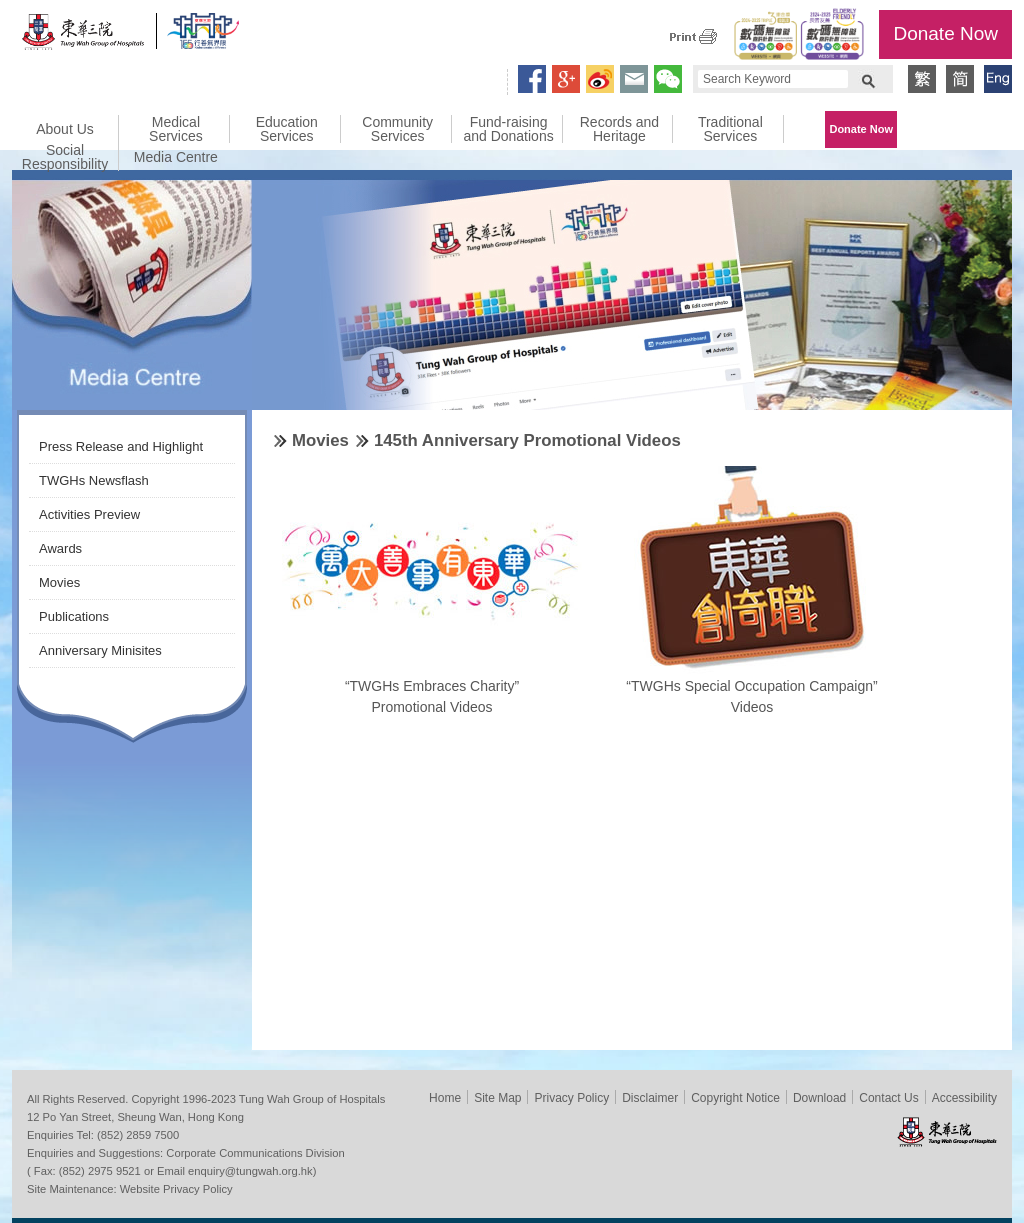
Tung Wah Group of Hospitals (84, 36)
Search (868, 79)
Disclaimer (650, 1098)
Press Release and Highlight (121, 446)
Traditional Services (730, 129)
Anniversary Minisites (100, 650)
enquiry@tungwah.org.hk (250, 1171)
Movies (59, 582)
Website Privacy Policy (176, 1189)
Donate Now (945, 33)
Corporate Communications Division (255, 1153)
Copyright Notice (735, 1098)
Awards (60, 548)
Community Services (397, 129)
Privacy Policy (571, 1098)
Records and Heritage (619, 129)
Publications (74, 616)
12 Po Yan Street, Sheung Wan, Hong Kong (135, 1117)
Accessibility (964, 1098)
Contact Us (888, 1098)
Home (445, 1098)
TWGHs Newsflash (94, 480)
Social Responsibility (65, 157)
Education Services (287, 129)
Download (819, 1098)
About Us (65, 129)
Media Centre (176, 157)
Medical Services (176, 129)
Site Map (497, 1098)
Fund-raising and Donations (508, 129)
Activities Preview (89, 514)
